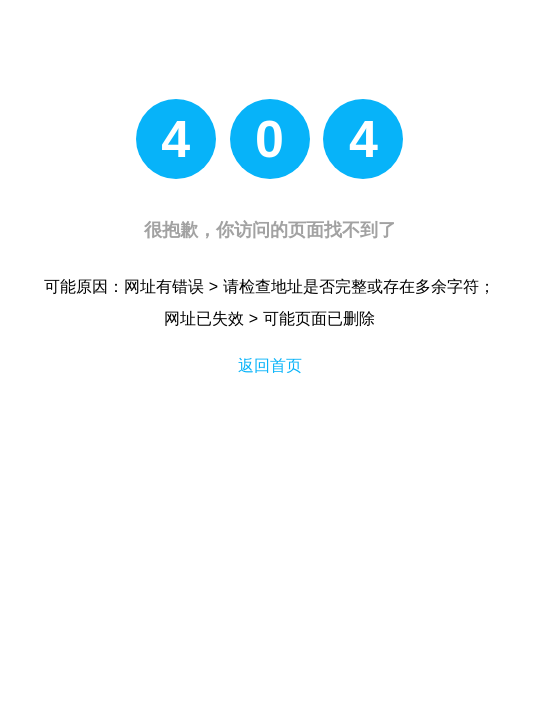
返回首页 (270, 365)
